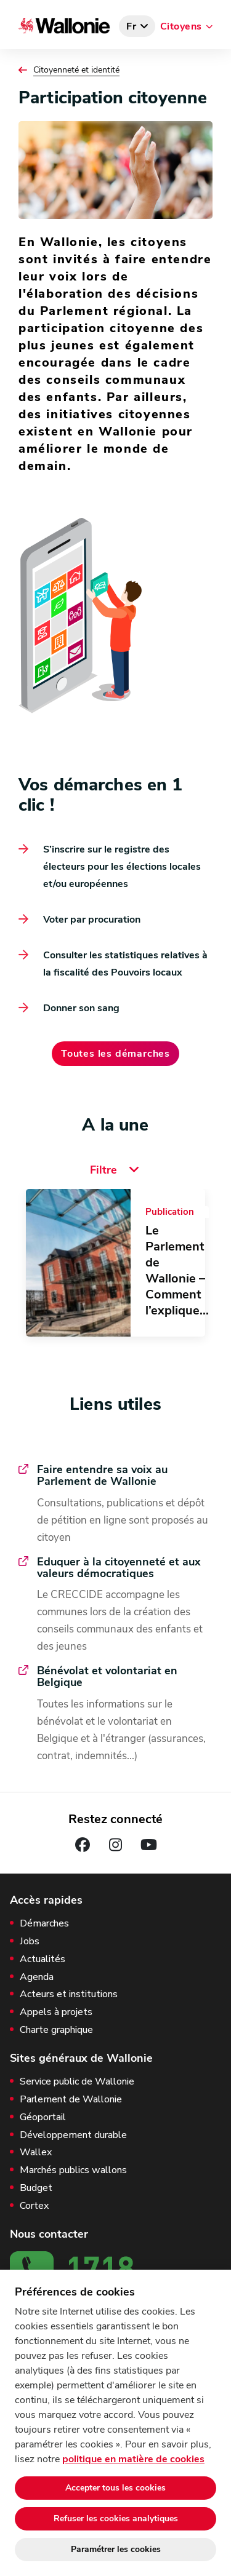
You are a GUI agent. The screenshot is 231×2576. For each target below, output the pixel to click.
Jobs (29, 1941)
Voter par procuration (91, 919)
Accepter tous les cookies (115, 2488)
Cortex (34, 2206)
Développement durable (73, 2135)
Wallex (36, 2152)
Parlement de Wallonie (71, 2099)
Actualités (42, 1959)
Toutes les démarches (115, 1053)
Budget (36, 2188)
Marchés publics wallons (73, 2170)
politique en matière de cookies (133, 2459)
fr (131, 26)
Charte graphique (56, 2030)
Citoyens (181, 26)
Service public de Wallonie (77, 2081)
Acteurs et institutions (69, 1994)
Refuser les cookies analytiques (116, 2518)
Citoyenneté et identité (76, 70)
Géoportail (43, 2117)
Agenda (37, 1977)
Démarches (44, 1923)
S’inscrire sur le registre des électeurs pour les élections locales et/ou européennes (122, 867)
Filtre (116, 1170)
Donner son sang (81, 1008)
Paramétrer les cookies (116, 2549)
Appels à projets (56, 2012)
